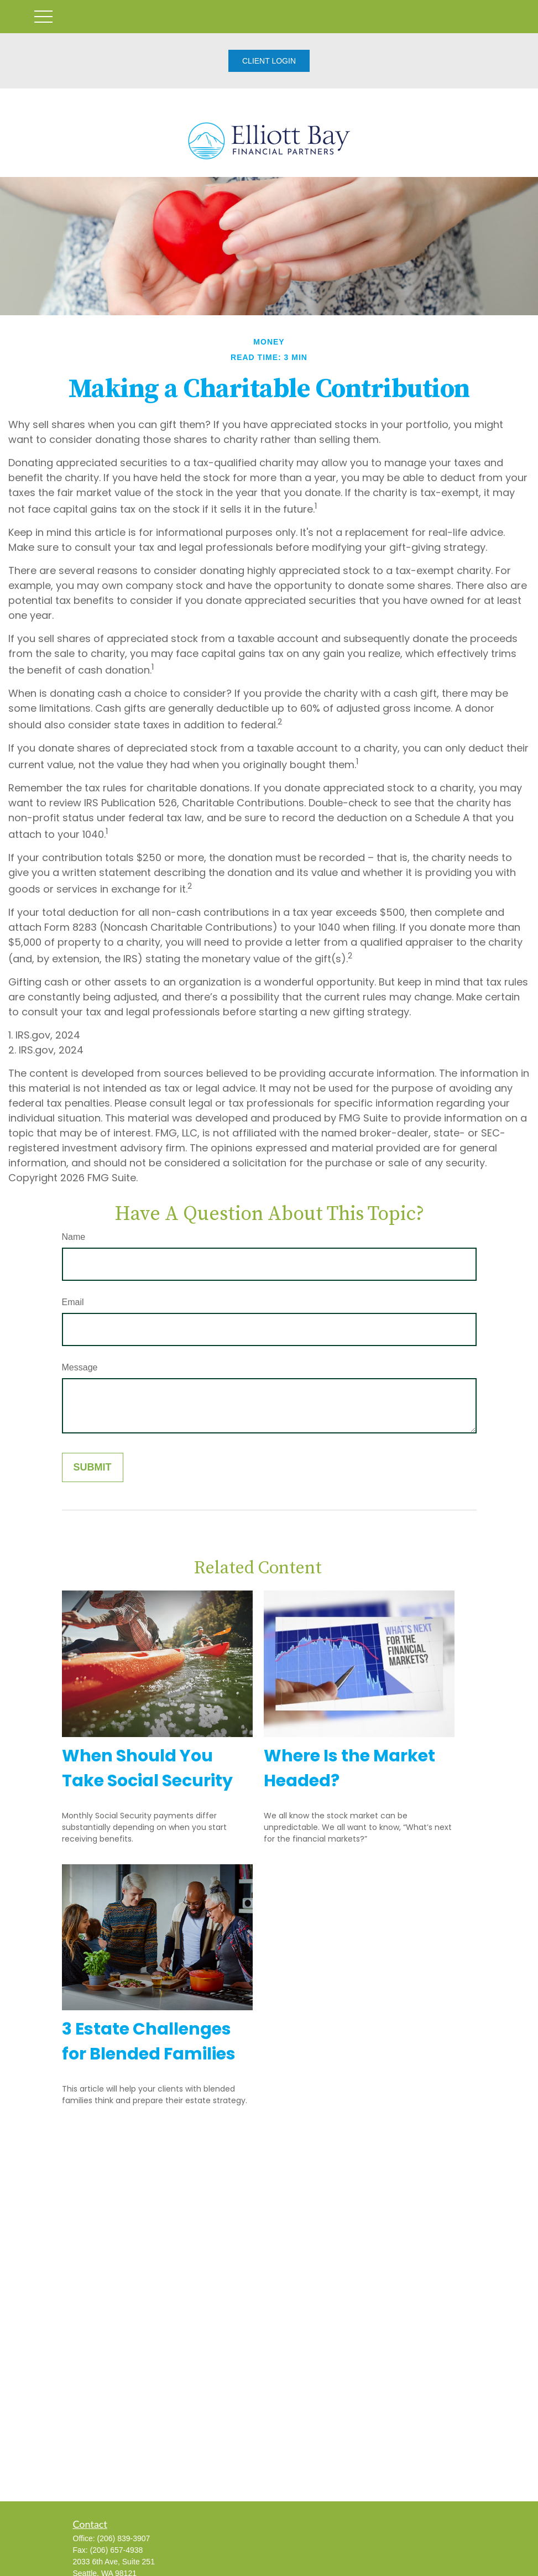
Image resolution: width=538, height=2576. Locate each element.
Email (73, 1302)
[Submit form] (92, 1467)
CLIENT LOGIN (269, 60)
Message (80, 1367)
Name (74, 1237)
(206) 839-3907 (123, 2538)
